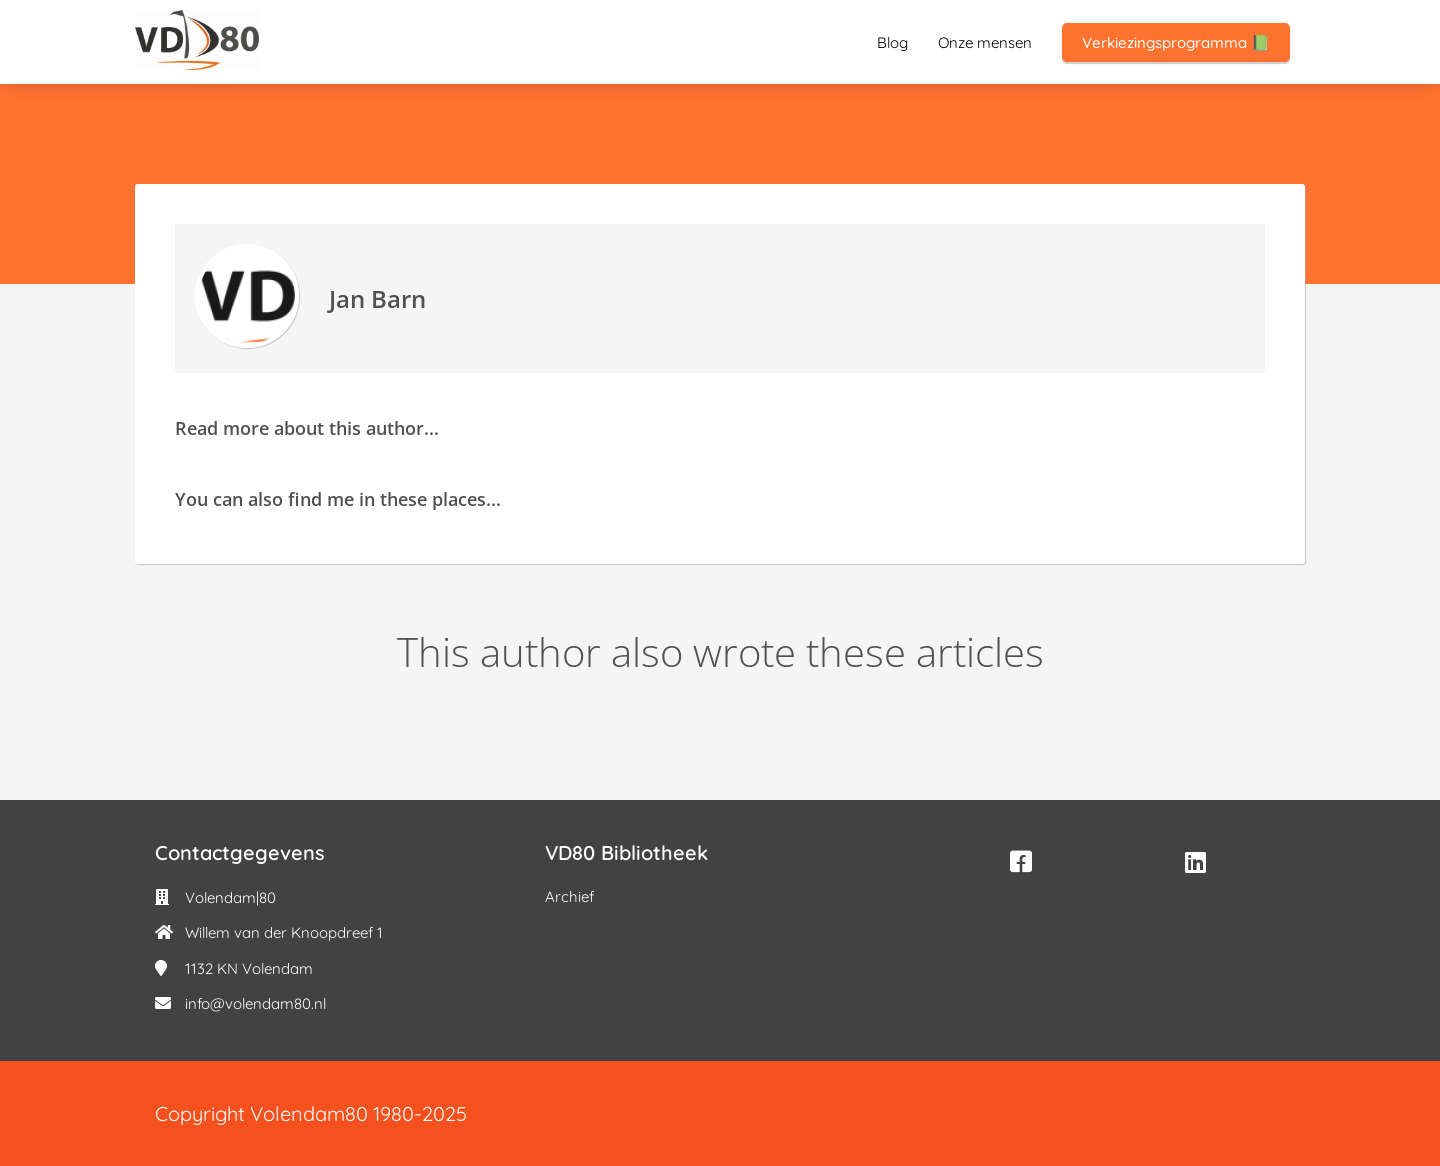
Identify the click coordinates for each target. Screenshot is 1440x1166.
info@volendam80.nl (255, 1003)
